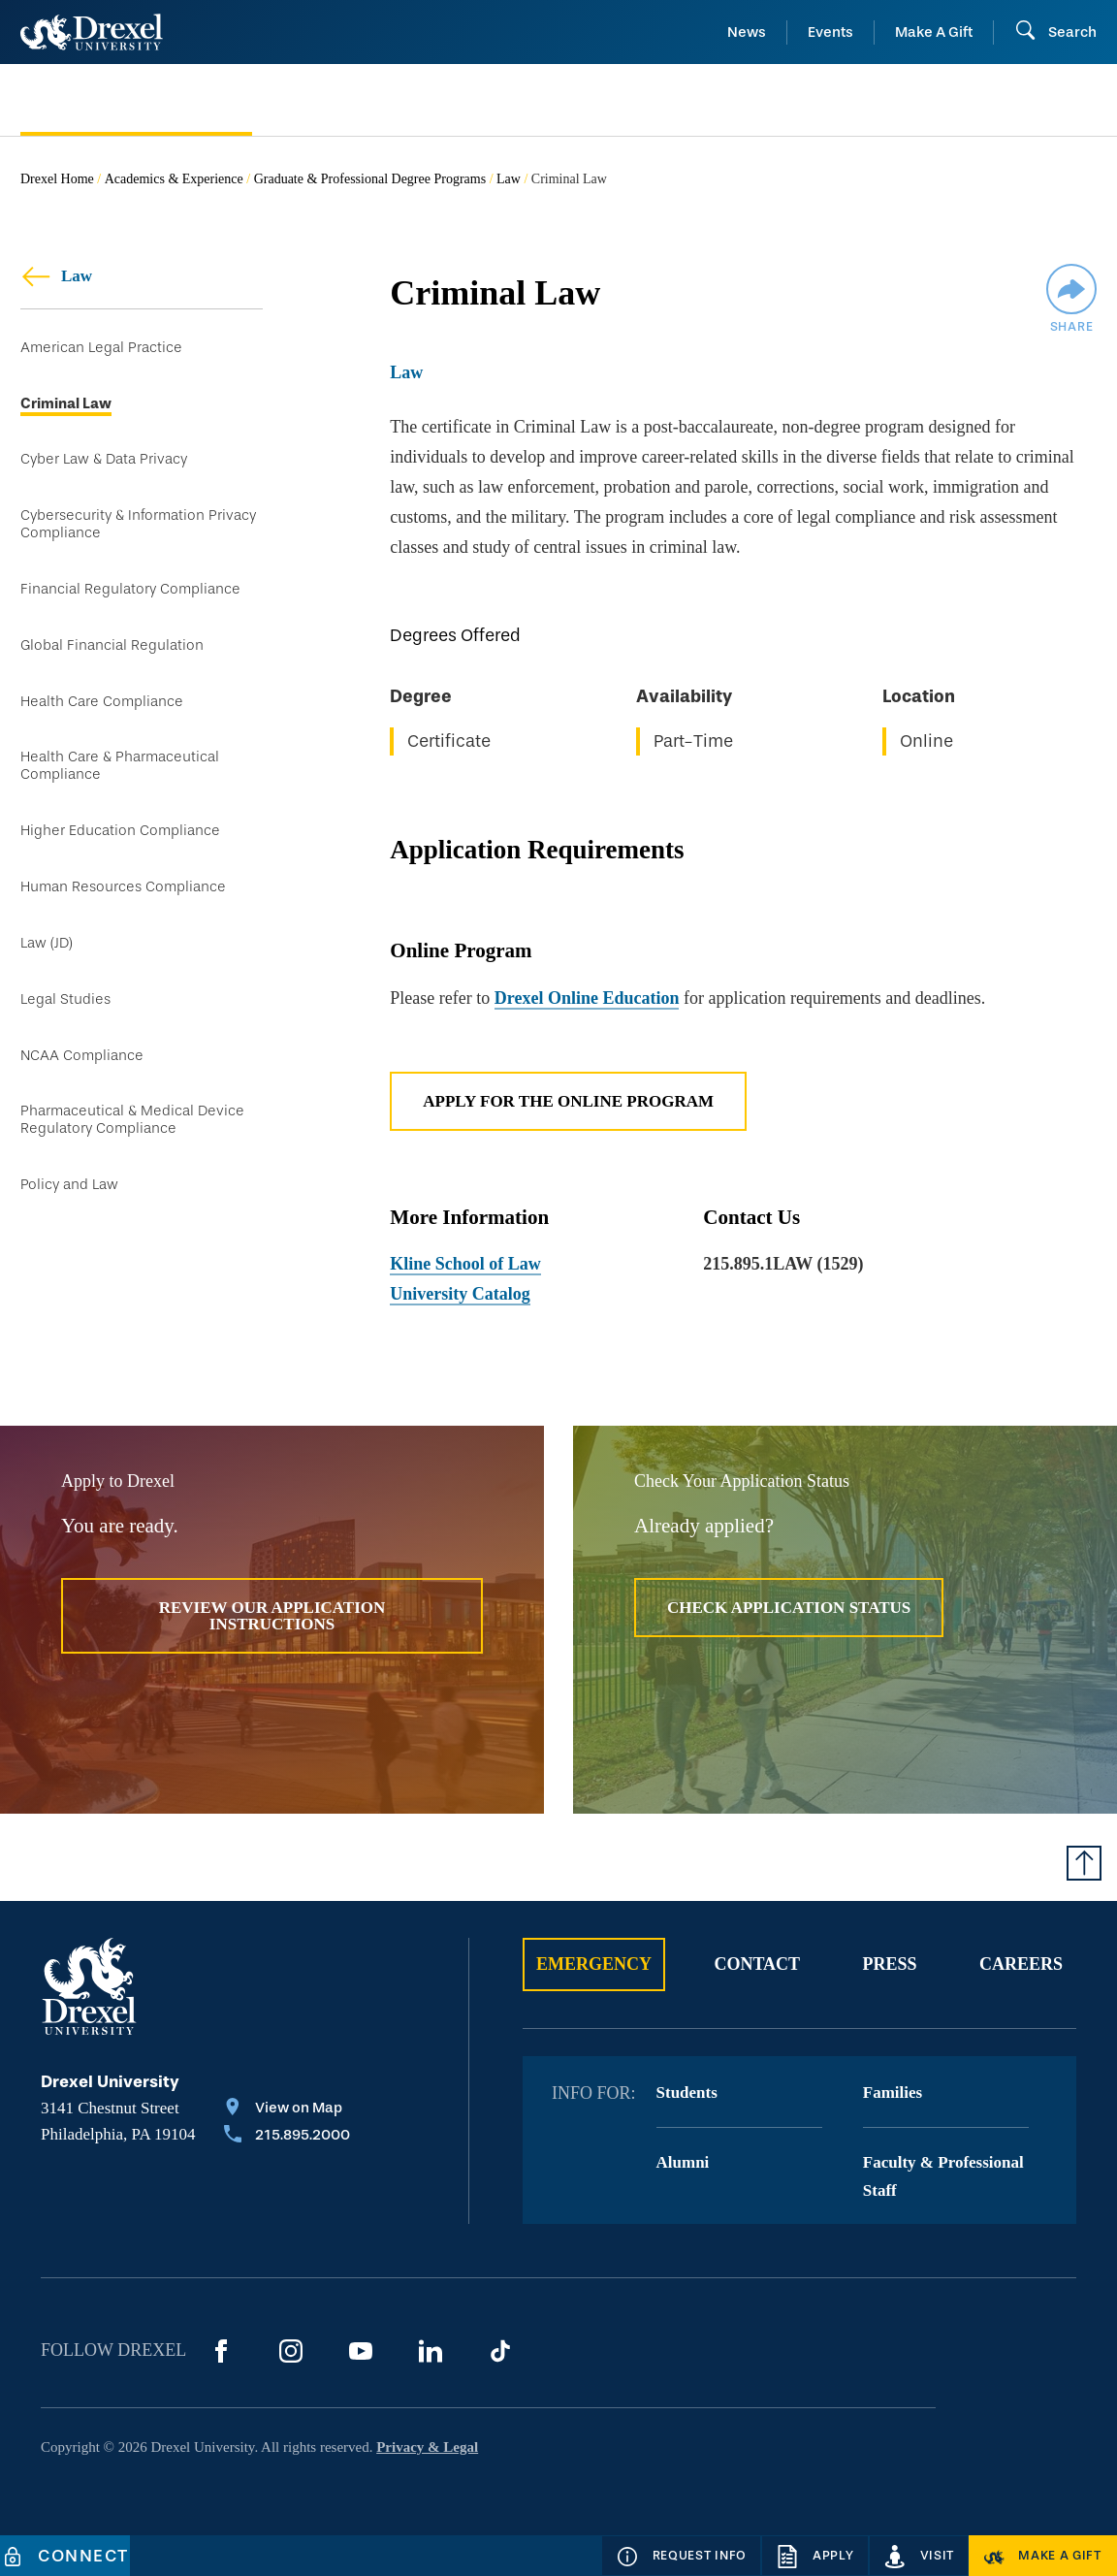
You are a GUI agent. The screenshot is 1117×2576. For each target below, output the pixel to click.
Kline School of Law (465, 1263)
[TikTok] (500, 2351)
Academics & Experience (174, 179)
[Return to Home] (91, 32)
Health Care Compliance (101, 701)
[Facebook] (221, 2351)
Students (687, 2092)
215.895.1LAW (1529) (783, 1263)
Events (830, 32)
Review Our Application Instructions (272, 1615)
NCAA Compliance (82, 1055)
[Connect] (65, 2555)
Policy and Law (69, 1184)
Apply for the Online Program (568, 1101)
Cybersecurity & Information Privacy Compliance (138, 524)
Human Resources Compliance (123, 887)
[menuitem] (160, 100)
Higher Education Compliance (120, 830)
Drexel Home (57, 179)
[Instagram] (291, 2351)
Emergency (594, 1964)
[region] (743, 695)
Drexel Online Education (587, 998)
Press (890, 1964)
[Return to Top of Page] (1084, 1863)
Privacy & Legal (427, 2447)
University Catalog (459, 1294)
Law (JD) (46, 943)
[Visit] (919, 2555)
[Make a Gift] (1043, 2555)
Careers (1021, 1964)
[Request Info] (681, 2555)
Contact (757, 1964)
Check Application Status (788, 1607)
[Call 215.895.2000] (287, 2136)
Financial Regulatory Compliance (130, 589)
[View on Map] (287, 2109)
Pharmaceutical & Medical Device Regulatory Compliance (132, 1120)
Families (892, 2092)
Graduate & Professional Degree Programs (370, 179)
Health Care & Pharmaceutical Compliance (119, 766)
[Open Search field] (1055, 32)
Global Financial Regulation (112, 645)
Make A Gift (934, 32)
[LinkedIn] (430, 2351)
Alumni (683, 2162)
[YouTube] (360, 2351)
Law (508, 179)
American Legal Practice (101, 347)
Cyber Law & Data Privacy (103, 459)
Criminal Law (66, 404)
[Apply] (815, 2555)
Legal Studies (65, 999)
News (746, 32)
